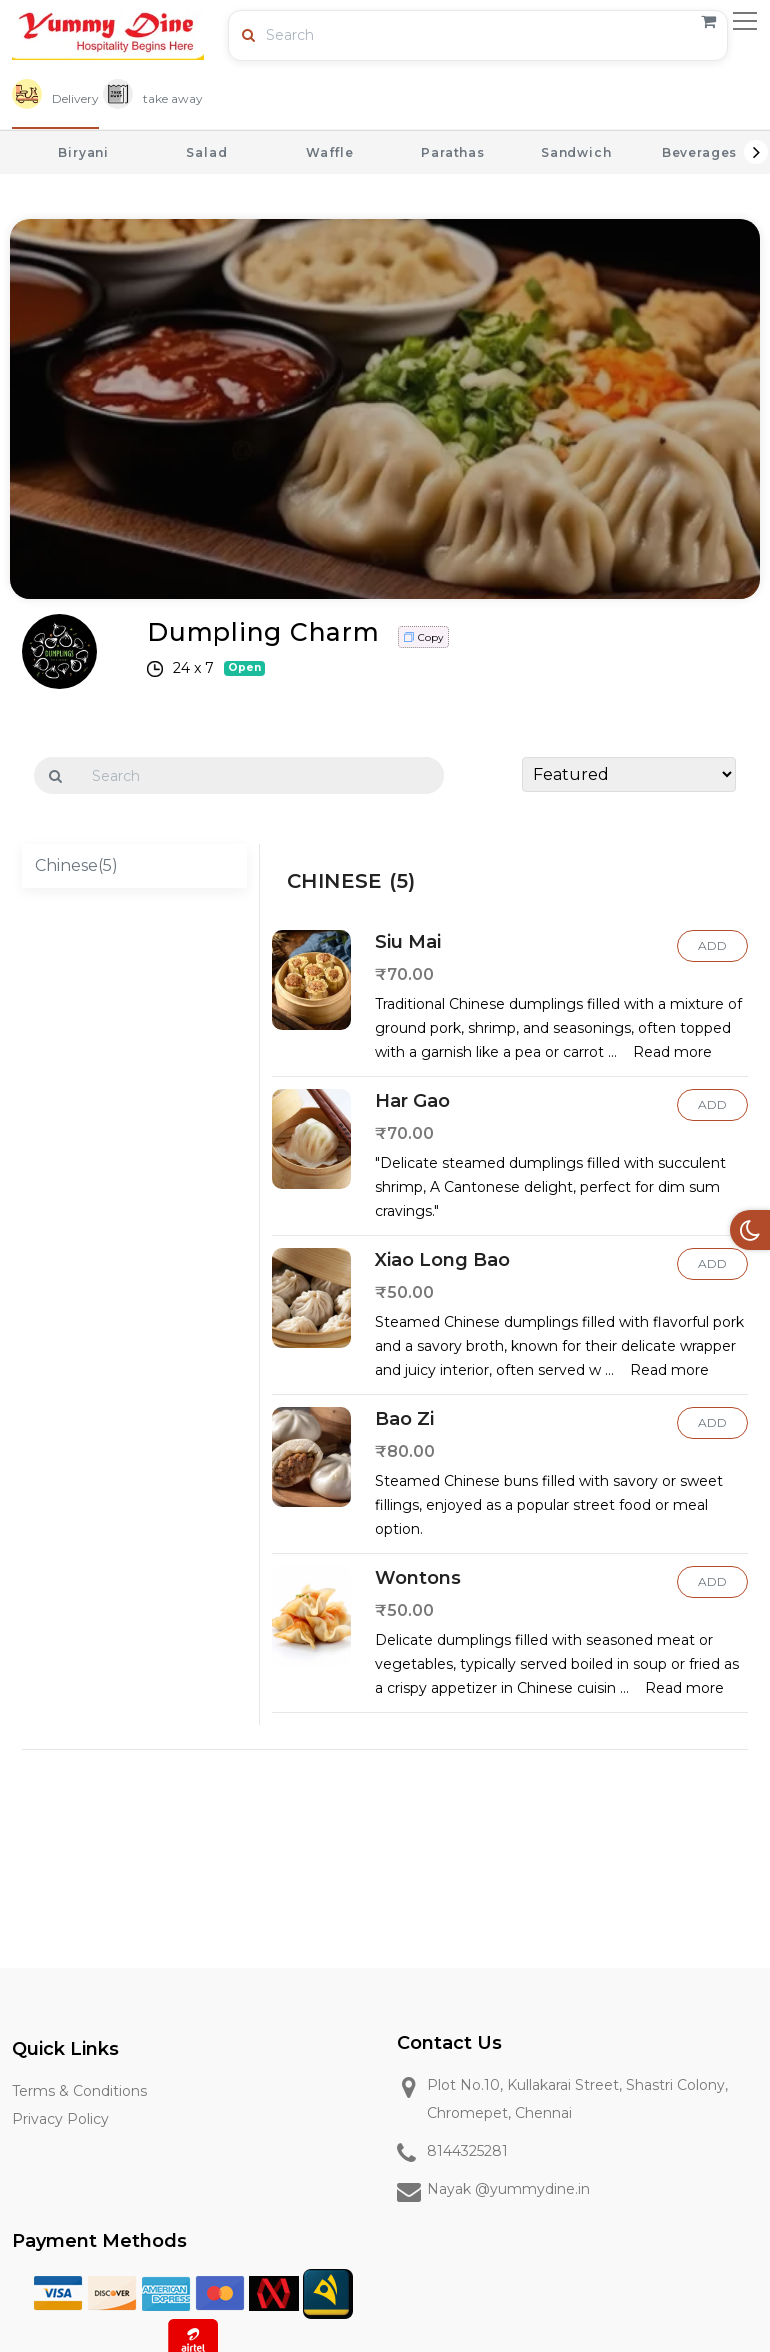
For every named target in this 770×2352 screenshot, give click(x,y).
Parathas (453, 152)
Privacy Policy (60, 2119)
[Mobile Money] (274, 2292)
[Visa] (58, 2292)
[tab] (55, 100)
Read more (672, 1052)
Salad (206, 152)
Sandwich (576, 152)
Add (712, 945)
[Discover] (112, 2292)
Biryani (83, 152)
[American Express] (166, 2292)
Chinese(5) (76, 865)
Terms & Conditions (79, 2091)
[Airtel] (193, 2342)
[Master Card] (220, 2292)
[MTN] (328, 2292)
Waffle (330, 152)
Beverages (700, 152)
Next (756, 152)
